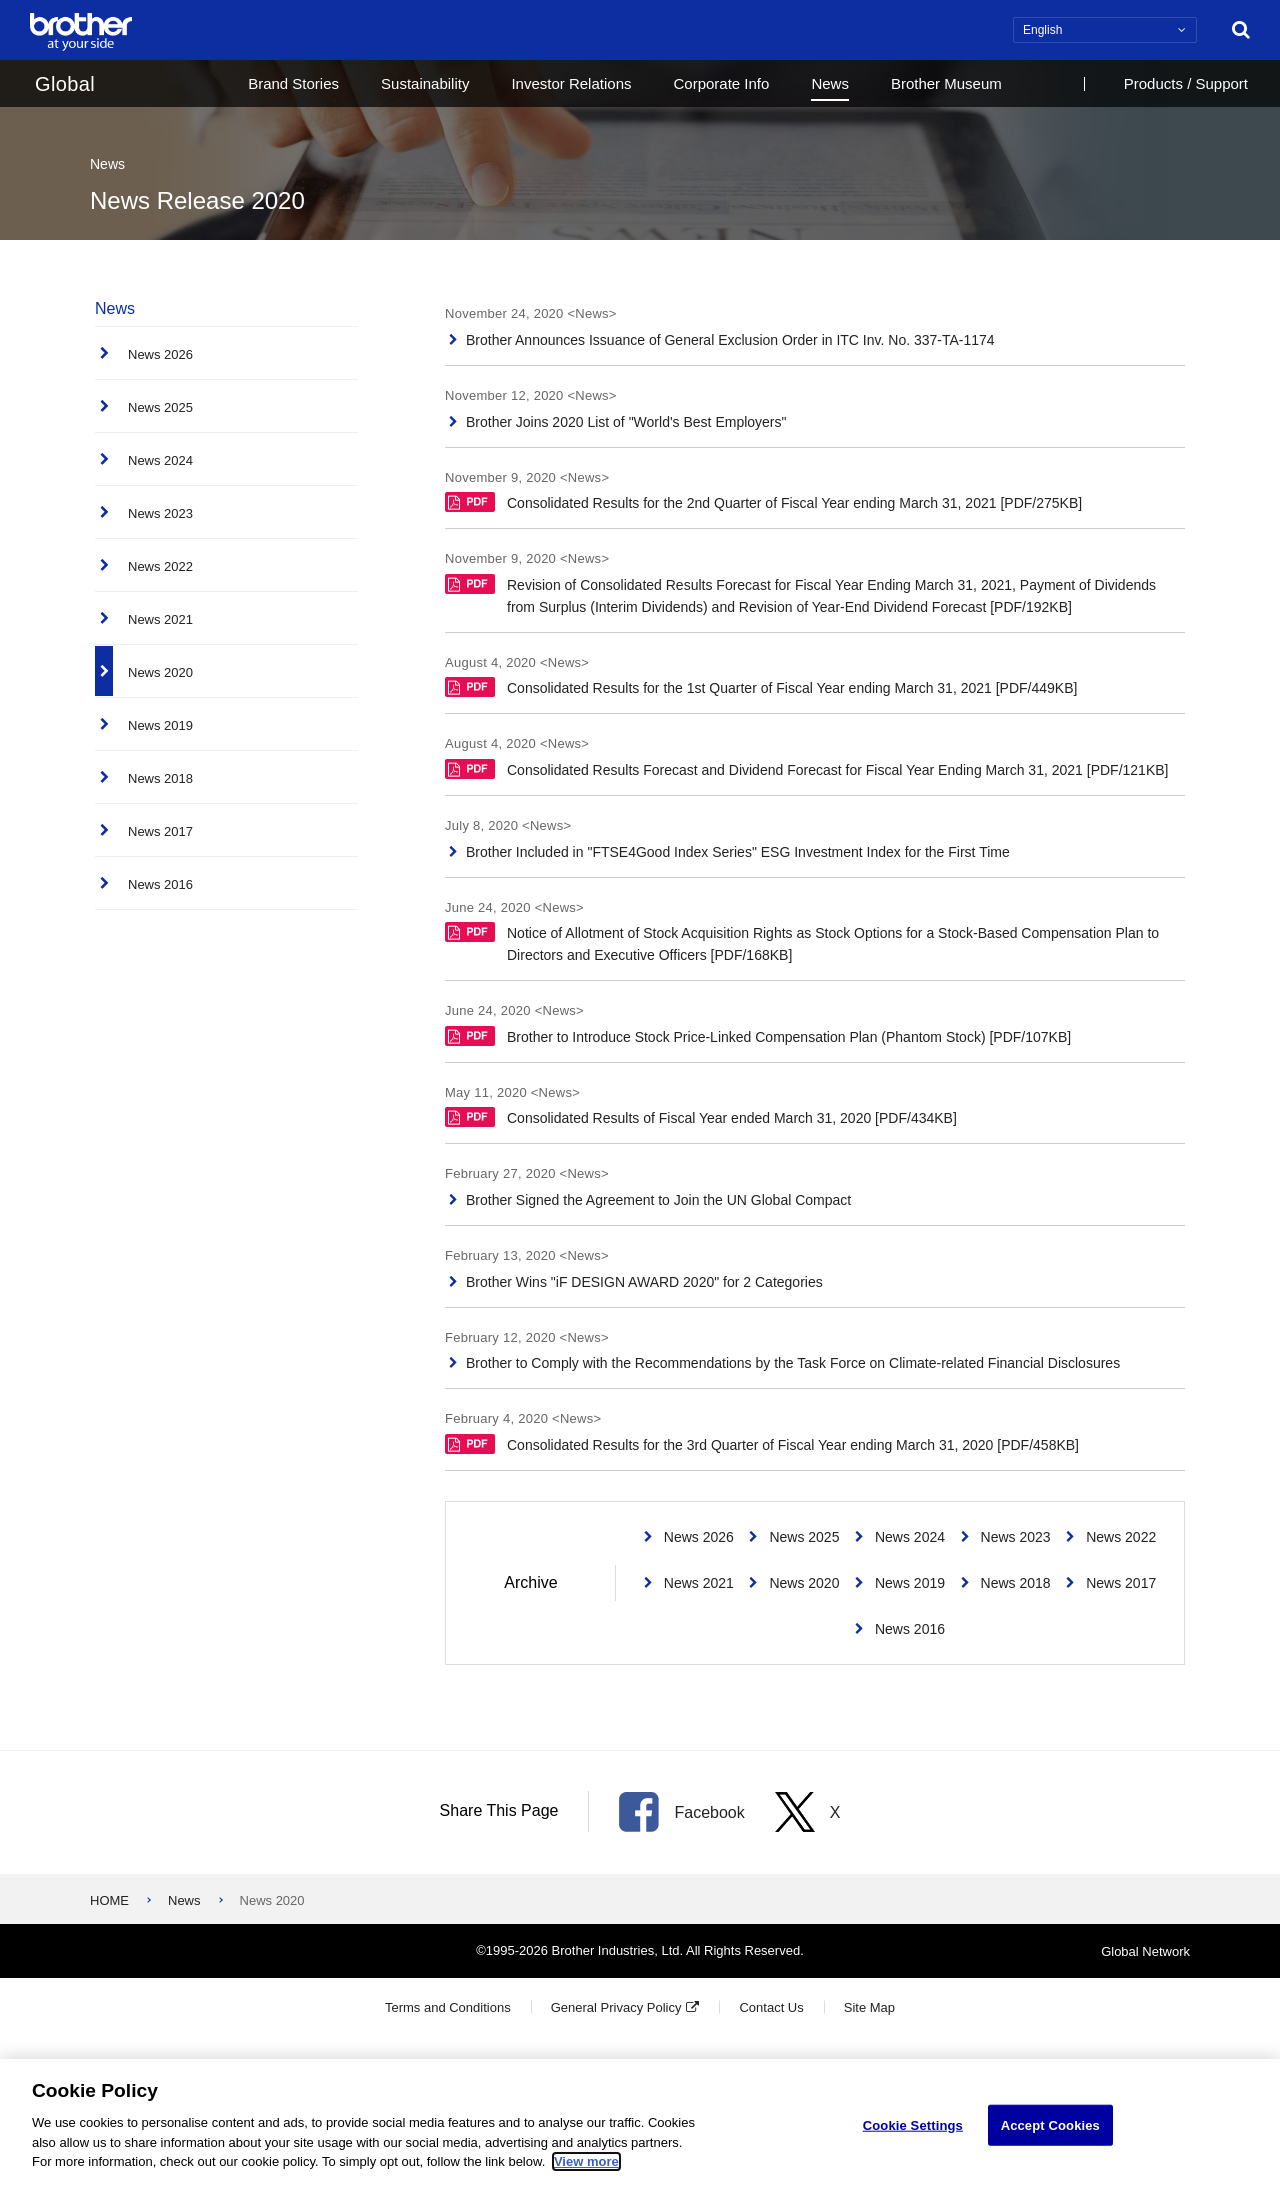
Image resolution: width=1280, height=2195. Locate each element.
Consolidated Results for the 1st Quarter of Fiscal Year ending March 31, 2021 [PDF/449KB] (761, 686)
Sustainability (425, 83)
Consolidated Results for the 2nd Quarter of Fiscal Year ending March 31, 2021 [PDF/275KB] (763, 501)
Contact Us (771, 2007)
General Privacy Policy (616, 2007)
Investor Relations (571, 83)
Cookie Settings (913, 2125)
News (830, 83)
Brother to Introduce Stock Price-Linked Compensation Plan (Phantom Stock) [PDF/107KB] (758, 1035)
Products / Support (1186, 83)
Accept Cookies (1050, 2125)
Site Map (869, 2007)
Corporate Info (721, 83)
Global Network (1145, 1950)
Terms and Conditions (448, 2007)
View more (586, 2162)
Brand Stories (293, 83)
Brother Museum (946, 83)
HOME (109, 1900)
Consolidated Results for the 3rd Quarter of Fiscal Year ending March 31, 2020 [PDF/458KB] (762, 1443)
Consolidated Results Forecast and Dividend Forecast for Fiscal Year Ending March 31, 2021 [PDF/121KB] (806, 768)
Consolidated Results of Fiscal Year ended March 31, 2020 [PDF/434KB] (701, 1116)
